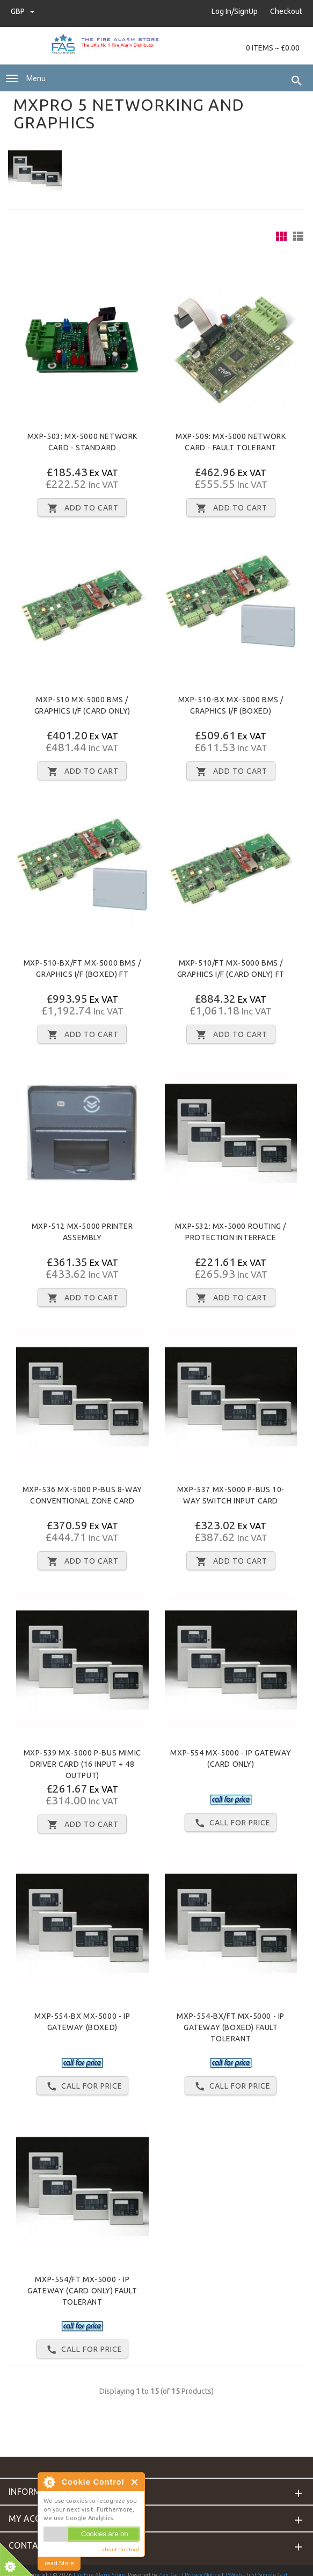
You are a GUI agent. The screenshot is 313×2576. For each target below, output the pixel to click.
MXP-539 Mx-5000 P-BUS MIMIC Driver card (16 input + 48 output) (82, 1764)
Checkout (286, 11)
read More (59, 2563)
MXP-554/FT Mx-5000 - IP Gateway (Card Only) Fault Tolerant (82, 2290)
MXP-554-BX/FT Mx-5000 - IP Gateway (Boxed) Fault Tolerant (231, 2027)
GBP (22, 11)
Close (135, 2482)
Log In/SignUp (235, 11)
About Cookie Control (49, 2482)
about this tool (120, 2549)
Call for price (231, 1823)
